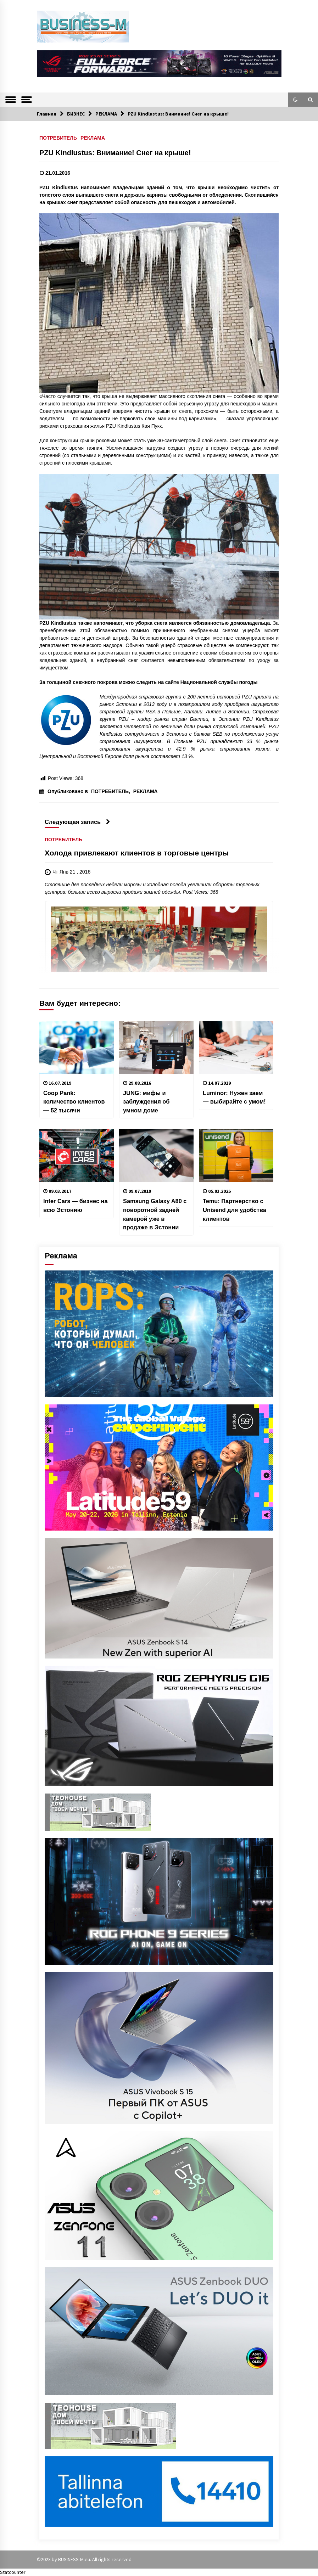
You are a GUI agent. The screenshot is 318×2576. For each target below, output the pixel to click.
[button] (295, 99)
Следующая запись (77, 822)
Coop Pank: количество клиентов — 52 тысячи (74, 1101)
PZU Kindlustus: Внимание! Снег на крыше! (115, 153)
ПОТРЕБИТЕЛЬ (58, 137)
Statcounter (13, 2572)
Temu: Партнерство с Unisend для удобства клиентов (234, 1210)
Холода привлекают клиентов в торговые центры (137, 853)
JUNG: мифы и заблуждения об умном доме (146, 1101)
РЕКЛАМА (92, 137)
